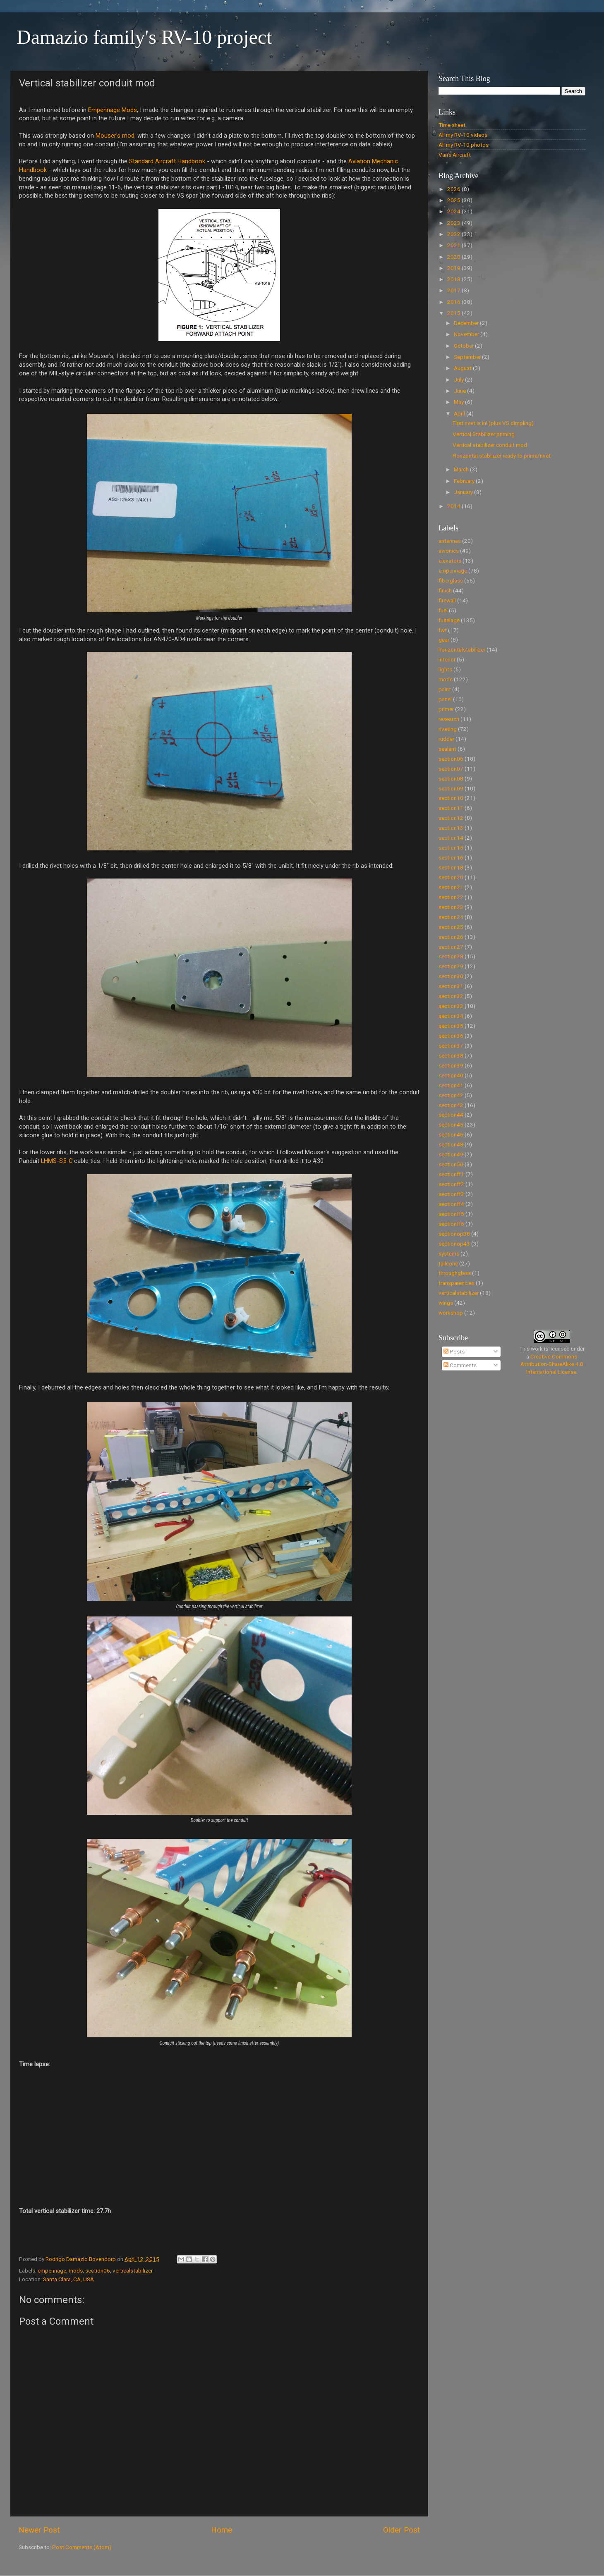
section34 (451, 1015)
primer (446, 709)
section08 (451, 778)
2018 (454, 279)
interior (447, 659)
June (460, 390)
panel (445, 699)
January (464, 492)
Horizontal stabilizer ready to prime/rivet (502, 455)
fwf (443, 630)
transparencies (457, 1283)
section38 (451, 1055)
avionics (449, 550)
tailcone (448, 1263)
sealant (447, 748)
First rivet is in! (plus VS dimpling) (493, 423)
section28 (451, 956)
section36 (451, 1035)
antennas (450, 540)
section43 (451, 1105)
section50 (451, 1164)
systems (449, 1253)
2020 (454, 256)
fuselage (449, 620)
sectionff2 (451, 1184)
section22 (451, 897)
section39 (451, 1065)
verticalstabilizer (133, 2270)
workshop (451, 1312)
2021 (454, 245)
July (459, 379)
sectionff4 (451, 1204)
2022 (454, 234)
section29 (451, 966)
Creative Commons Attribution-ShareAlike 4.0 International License (551, 1364)
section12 (451, 817)
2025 (454, 200)
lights (445, 669)
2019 (454, 268)
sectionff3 (451, 1194)
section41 (451, 1085)
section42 (451, 1095)
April (460, 413)
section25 (451, 927)
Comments (460, 1365)
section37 (451, 1045)
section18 (451, 867)
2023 (454, 223)
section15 (451, 847)
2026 (454, 189)
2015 (454, 313)
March (462, 469)
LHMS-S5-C (56, 1161)
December (467, 323)
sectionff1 (451, 1174)
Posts (454, 1351)
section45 (451, 1124)
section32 (451, 996)
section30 (451, 976)
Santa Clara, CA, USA (68, 2279)
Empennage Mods (112, 110)
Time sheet (452, 125)
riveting (448, 729)
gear (444, 639)
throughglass (455, 1273)
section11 (451, 808)
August (463, 368)
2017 (454, 290)
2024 (454, 211)
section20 (451, 877)
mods (76, 2270)
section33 (451, 1006)
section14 (451, 837)
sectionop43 (454, 1243)
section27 (451, 946)
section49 (451, 1154)
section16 (451, 857)
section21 (451, 887)
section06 (97, 2270)
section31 (451, 986)
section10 (451, 798)
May (459, 402)
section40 (451, 1075)
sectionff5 (451, 1213)
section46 (451, 1134)
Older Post (401, 2530)
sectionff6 (451, 1223)
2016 (454, 301)
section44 (451, 1114)
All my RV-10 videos (463, 134)
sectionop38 (454, 1233)
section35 (451, 1025)
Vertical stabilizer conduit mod (490, 445)
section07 (451, 768)
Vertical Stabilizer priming (484, 434)
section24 (451, 917)
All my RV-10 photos (464, 144)
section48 (451, 1144)
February (465, 480)
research (449, 719)
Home (221, 2530)
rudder (446, 738)
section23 (451, 907)
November (467, 334)
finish (445, 590)
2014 (454, 506)
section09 (451, 788)
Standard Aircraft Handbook (167, 161)
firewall (447, 600)
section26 (451, 936)
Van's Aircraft (455, 154)
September (468, 356)
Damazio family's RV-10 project (144, 37)
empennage (52, 2270)
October (464, 345)
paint (445, 689)
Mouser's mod (115, 135)
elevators (450, 560)
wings (446, 1302)
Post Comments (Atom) (81, 2547)
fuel (443, 610)
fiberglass (451, 580)
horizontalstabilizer (462, 649)
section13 (451, 827)
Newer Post (39, 2530)
